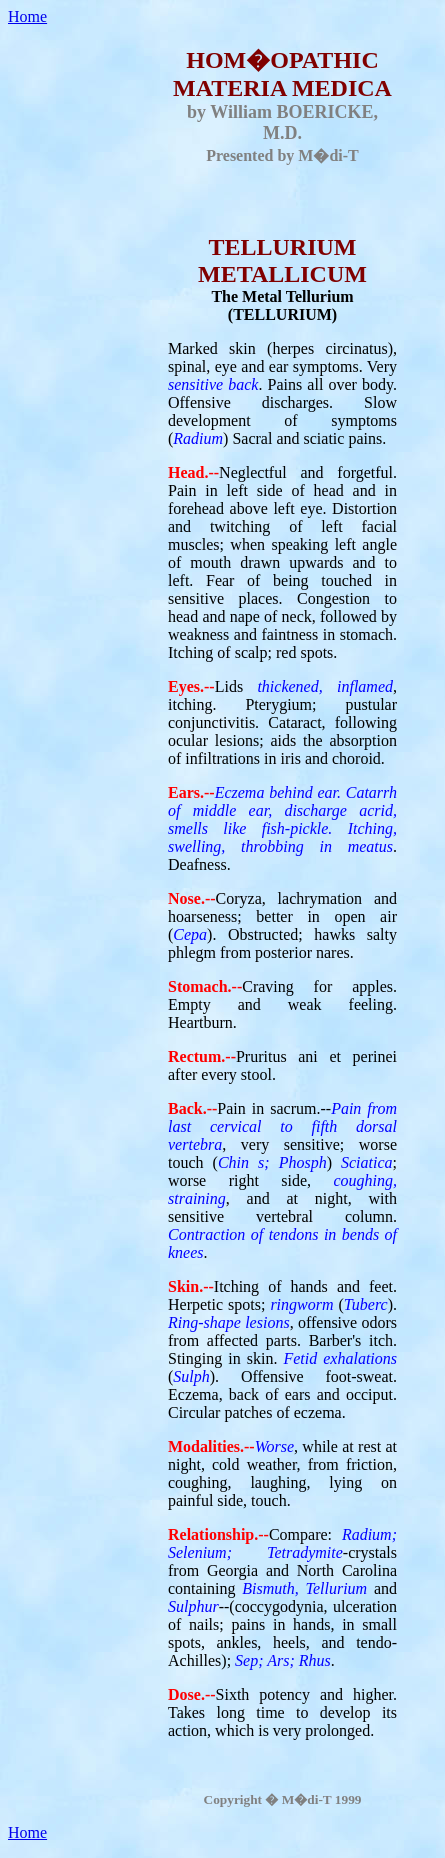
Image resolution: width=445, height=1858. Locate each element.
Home (27, 16)
